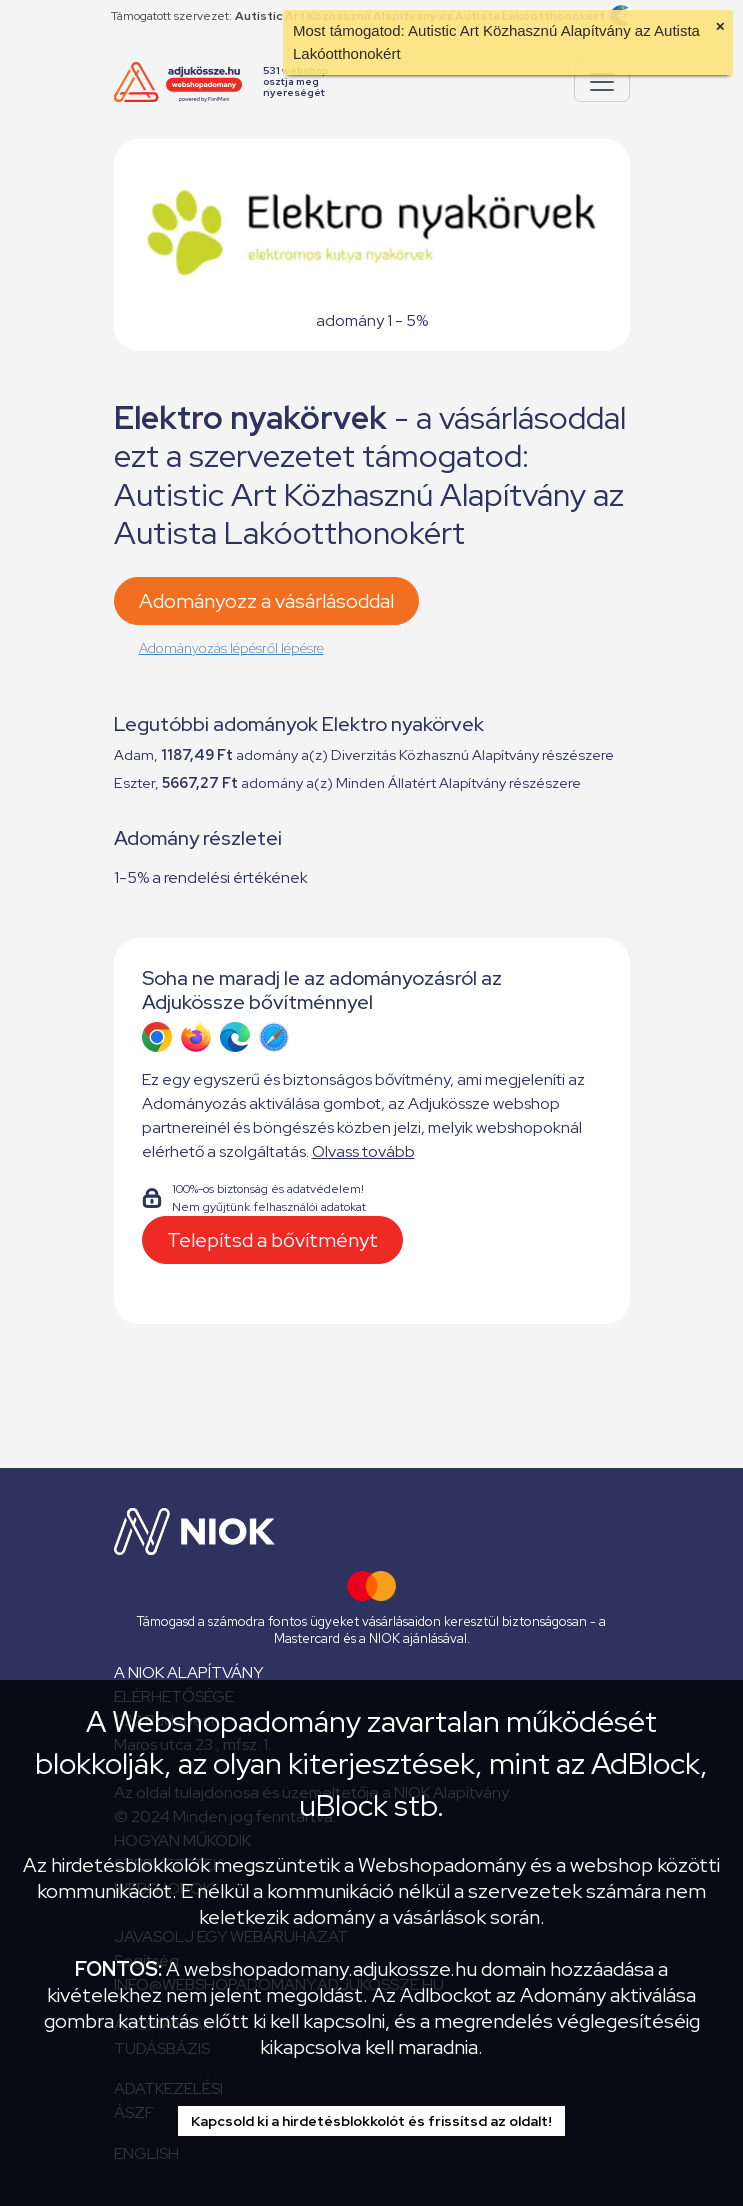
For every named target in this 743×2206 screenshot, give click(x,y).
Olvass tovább (363, 1151)
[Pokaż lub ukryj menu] (602, 82)
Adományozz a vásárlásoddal (266, 601)
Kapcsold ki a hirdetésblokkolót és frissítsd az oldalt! (371, 2121)
